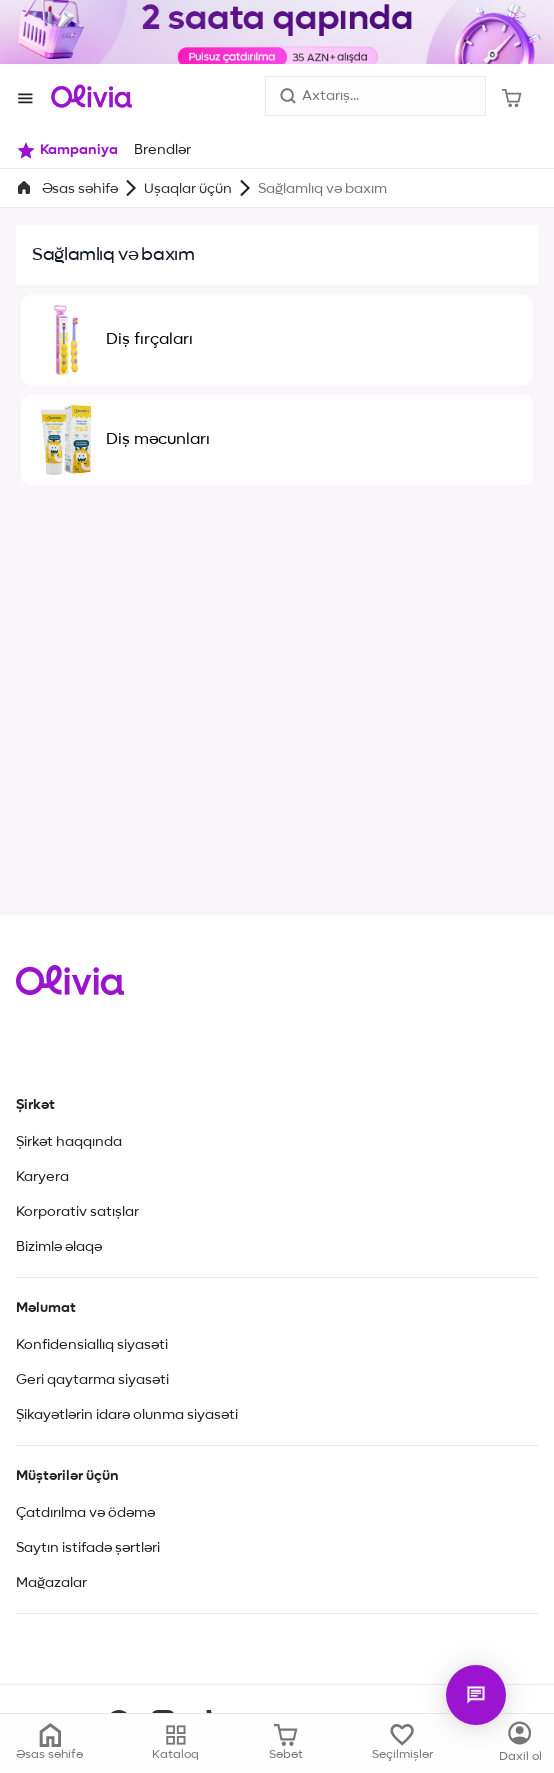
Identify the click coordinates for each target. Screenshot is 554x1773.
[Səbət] (512, 96)
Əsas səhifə (80, 189)
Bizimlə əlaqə (59, 1247)
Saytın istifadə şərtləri (88, 1548)
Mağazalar (51, 1583)
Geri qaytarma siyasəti (92, 1380)
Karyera (42, 1177)
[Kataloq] (520, 1743)
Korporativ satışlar (77, 1212)
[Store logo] (92, 96)
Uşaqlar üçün (188, 189)
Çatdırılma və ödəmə (85, 1513)
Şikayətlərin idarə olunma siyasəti (127, 1415)
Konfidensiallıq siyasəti (92, 1345)
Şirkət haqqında (69, 1142)
